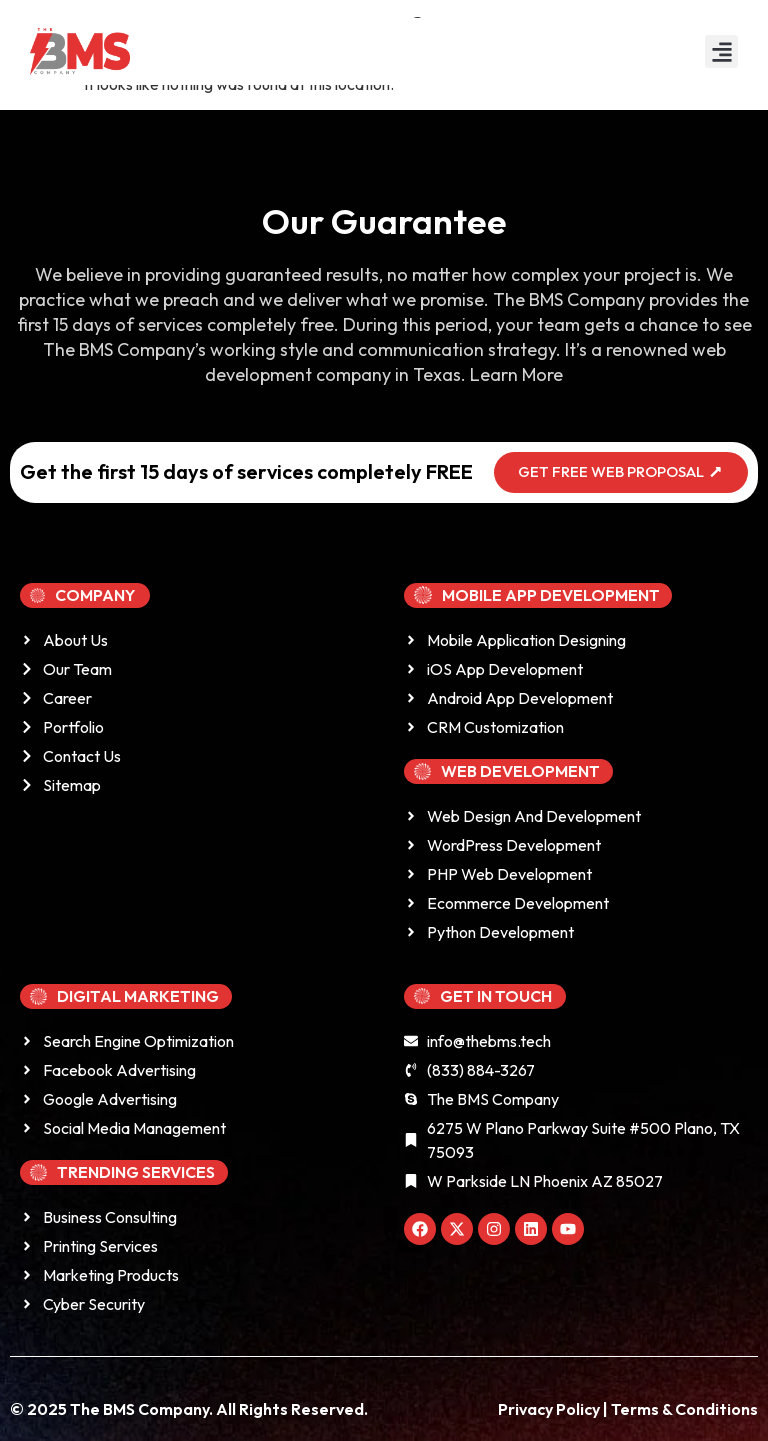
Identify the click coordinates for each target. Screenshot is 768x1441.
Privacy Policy (550, 1409)
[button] (721, 51)
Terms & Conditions (684, 1409)
